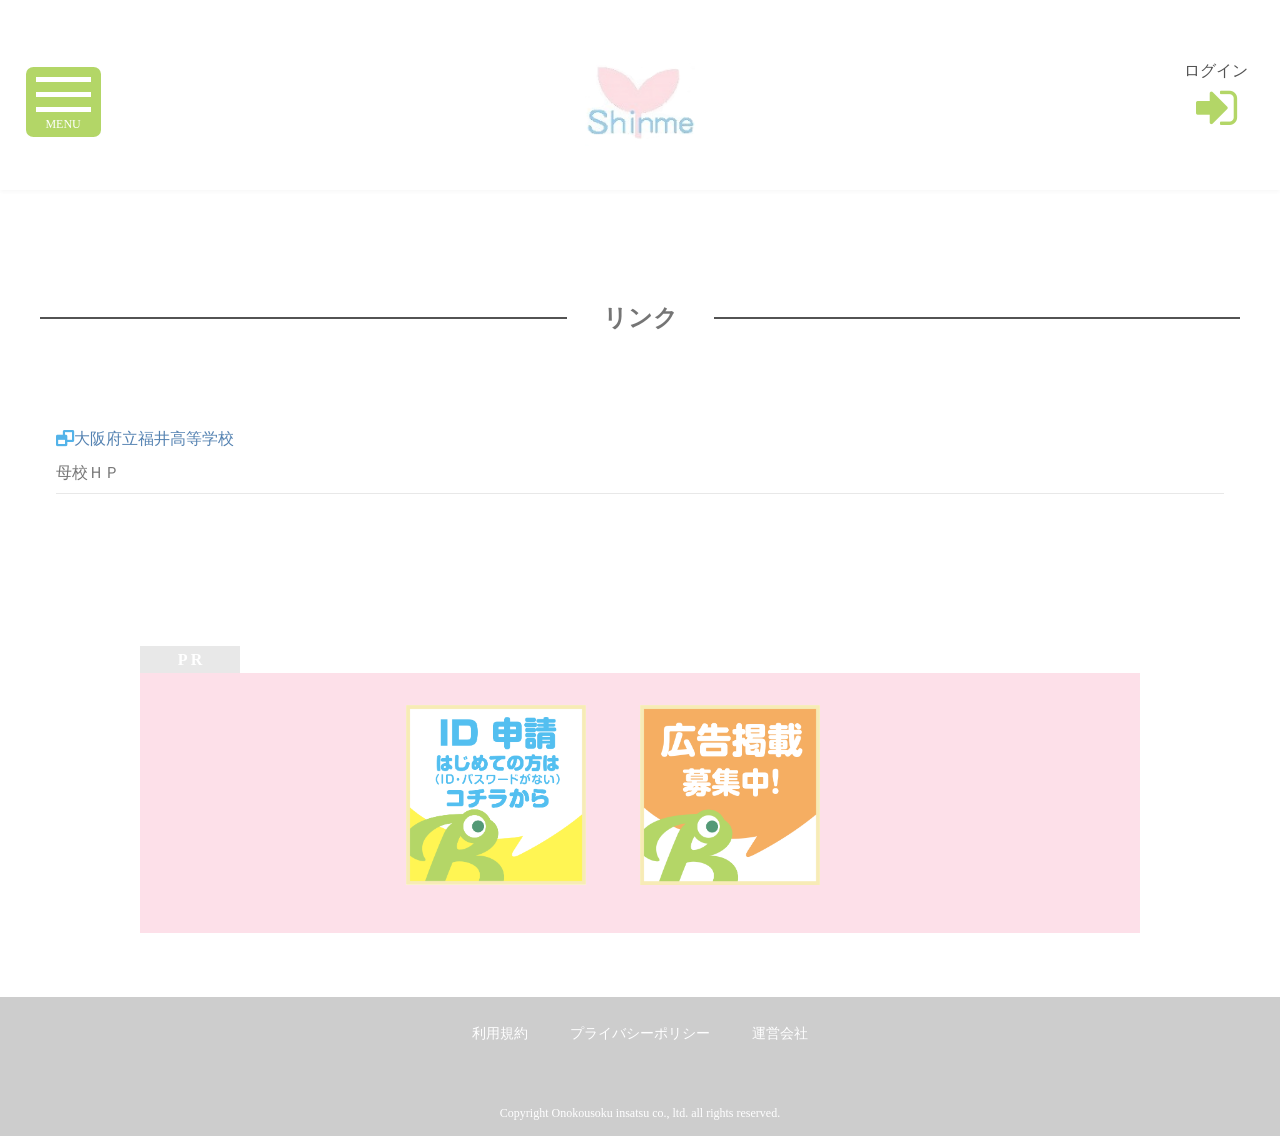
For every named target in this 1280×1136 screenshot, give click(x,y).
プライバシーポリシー (640, 1033)
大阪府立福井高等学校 (154, 438)
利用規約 (500, 1033)
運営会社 (780, 1033)
